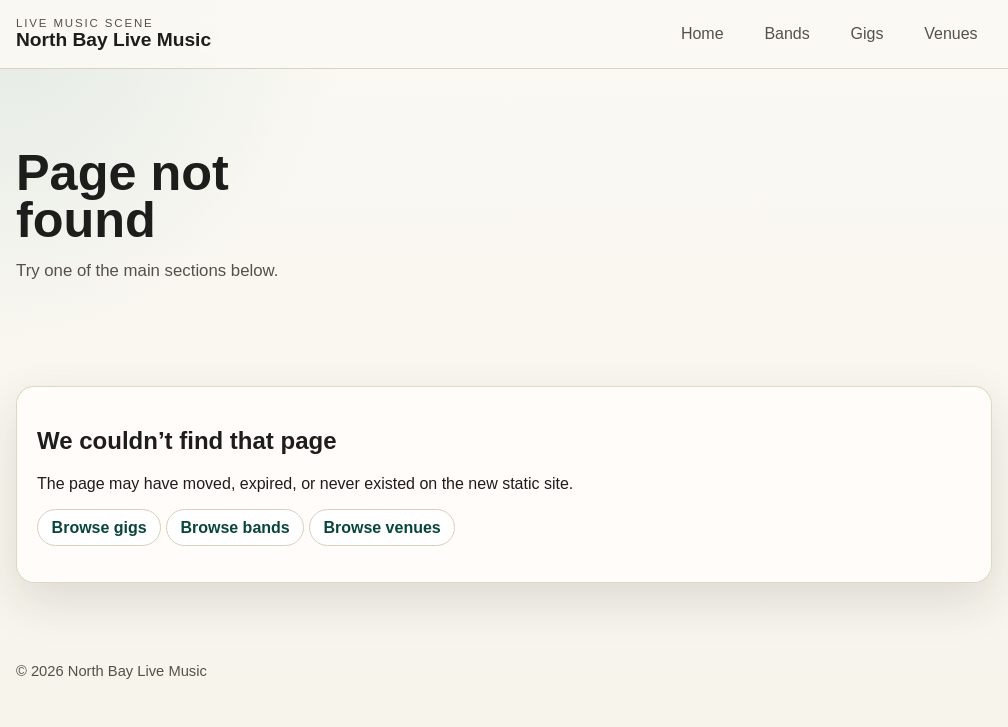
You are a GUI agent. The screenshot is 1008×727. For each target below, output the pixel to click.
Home (702, 33)
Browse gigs (99, 527)
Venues (950, 33)
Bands (786, 33)
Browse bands (234, 527)
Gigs (867, 33)
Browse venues (381, 527)
